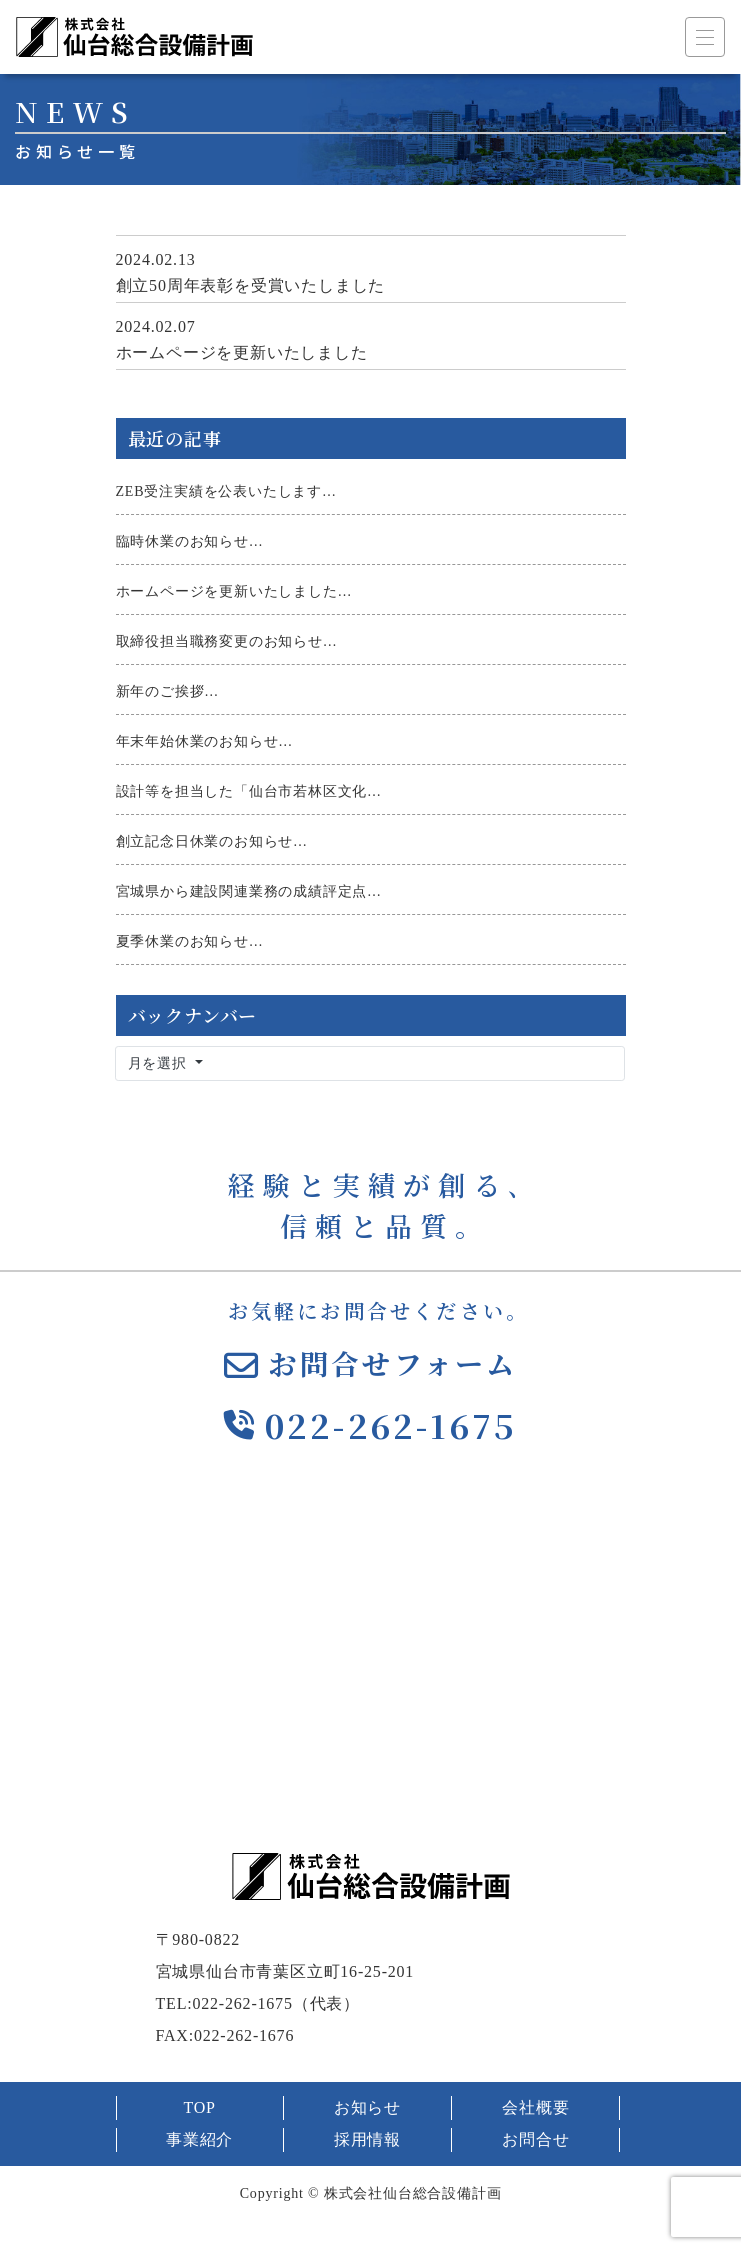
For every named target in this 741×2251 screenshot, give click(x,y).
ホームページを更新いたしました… (234, 591)
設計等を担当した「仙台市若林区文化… (249, 791)
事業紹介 (199, 2139)
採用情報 (367, 2139)
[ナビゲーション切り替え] (705, 37)
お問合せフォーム (393, 1363)
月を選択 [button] (160, 1063)
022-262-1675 (391, 1424)
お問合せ (535, 2139)
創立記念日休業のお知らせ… (212, 841)
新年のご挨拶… (168, 691)
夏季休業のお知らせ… (190, 941)
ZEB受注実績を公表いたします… (226, 491)
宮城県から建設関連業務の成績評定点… (249, 891)
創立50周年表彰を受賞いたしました (251, 285)
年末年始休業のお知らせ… (205, 741)
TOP (199, 2107)
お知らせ (367, 2107)
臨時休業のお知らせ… (190, 541)
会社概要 (535, 2107)
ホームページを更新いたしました (242, 352)
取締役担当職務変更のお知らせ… (227, 641)
